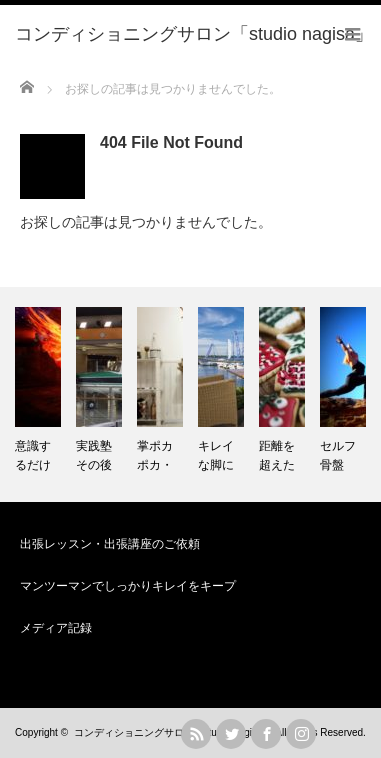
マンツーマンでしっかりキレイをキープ (128, 586)
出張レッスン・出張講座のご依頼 (110, 544)
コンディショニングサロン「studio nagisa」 (173, 732)
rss (196, 734)
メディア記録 (56, 628)
